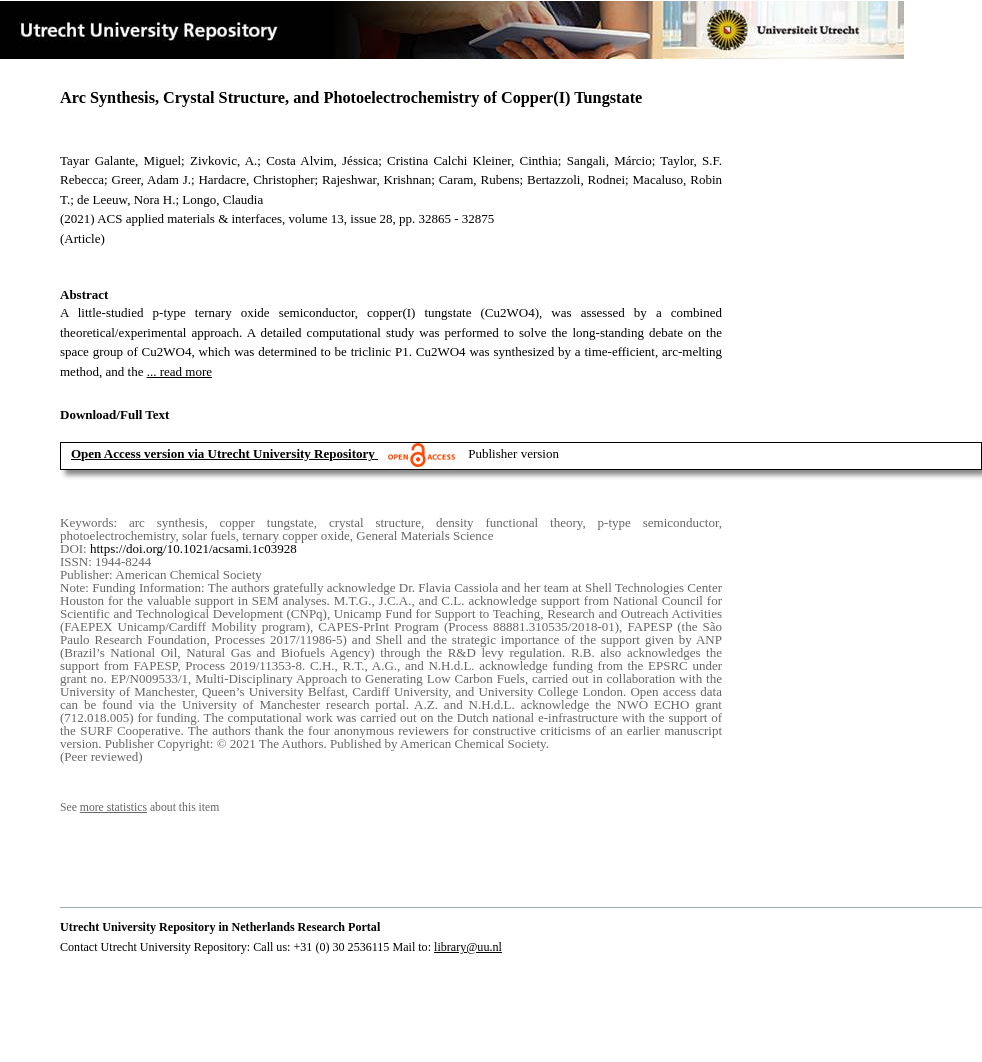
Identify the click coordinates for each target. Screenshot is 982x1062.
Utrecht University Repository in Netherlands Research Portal (220, 927)
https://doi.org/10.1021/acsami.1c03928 (193, 548)
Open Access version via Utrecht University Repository (223, 453)
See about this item (139, 807)
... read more (179, 371)
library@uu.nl (468, 947)
